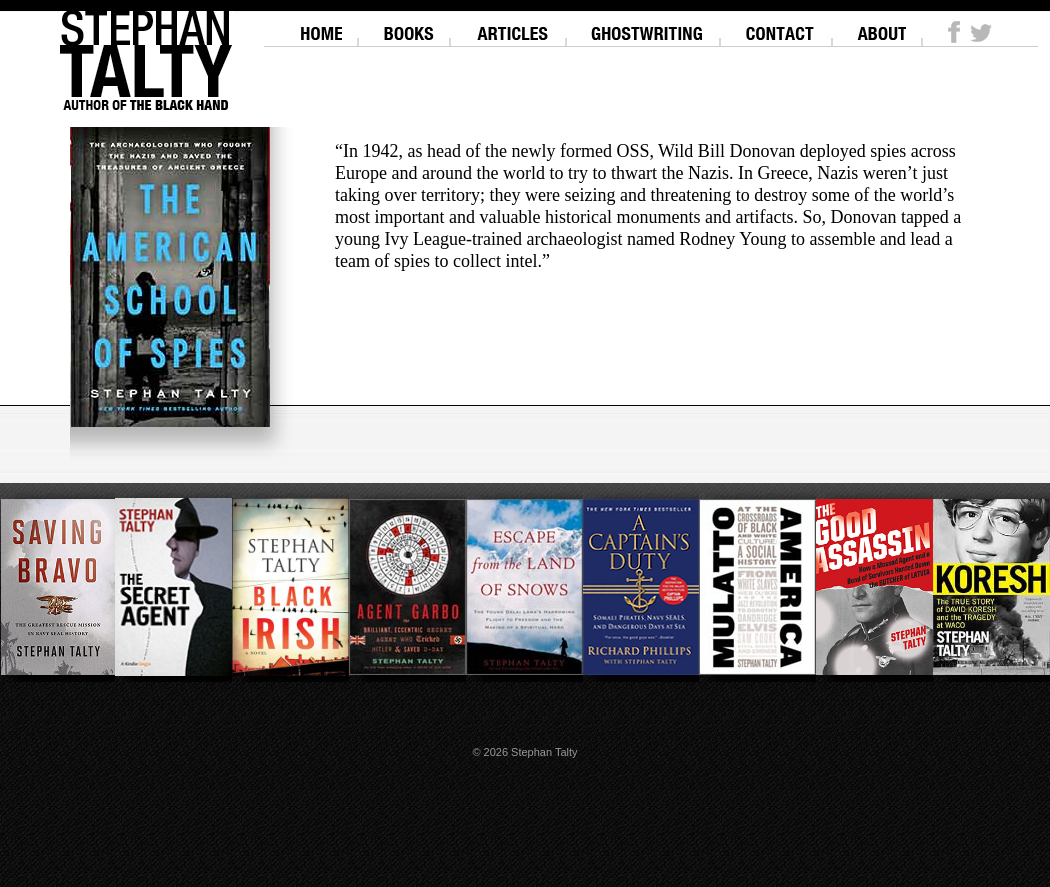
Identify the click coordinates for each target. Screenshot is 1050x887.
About (881, 25)
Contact (780, 25)
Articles (512, 25)
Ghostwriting (647, 25)
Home (321, 25)
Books (408, 25)
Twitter (981, 32)
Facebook (954, 32)
